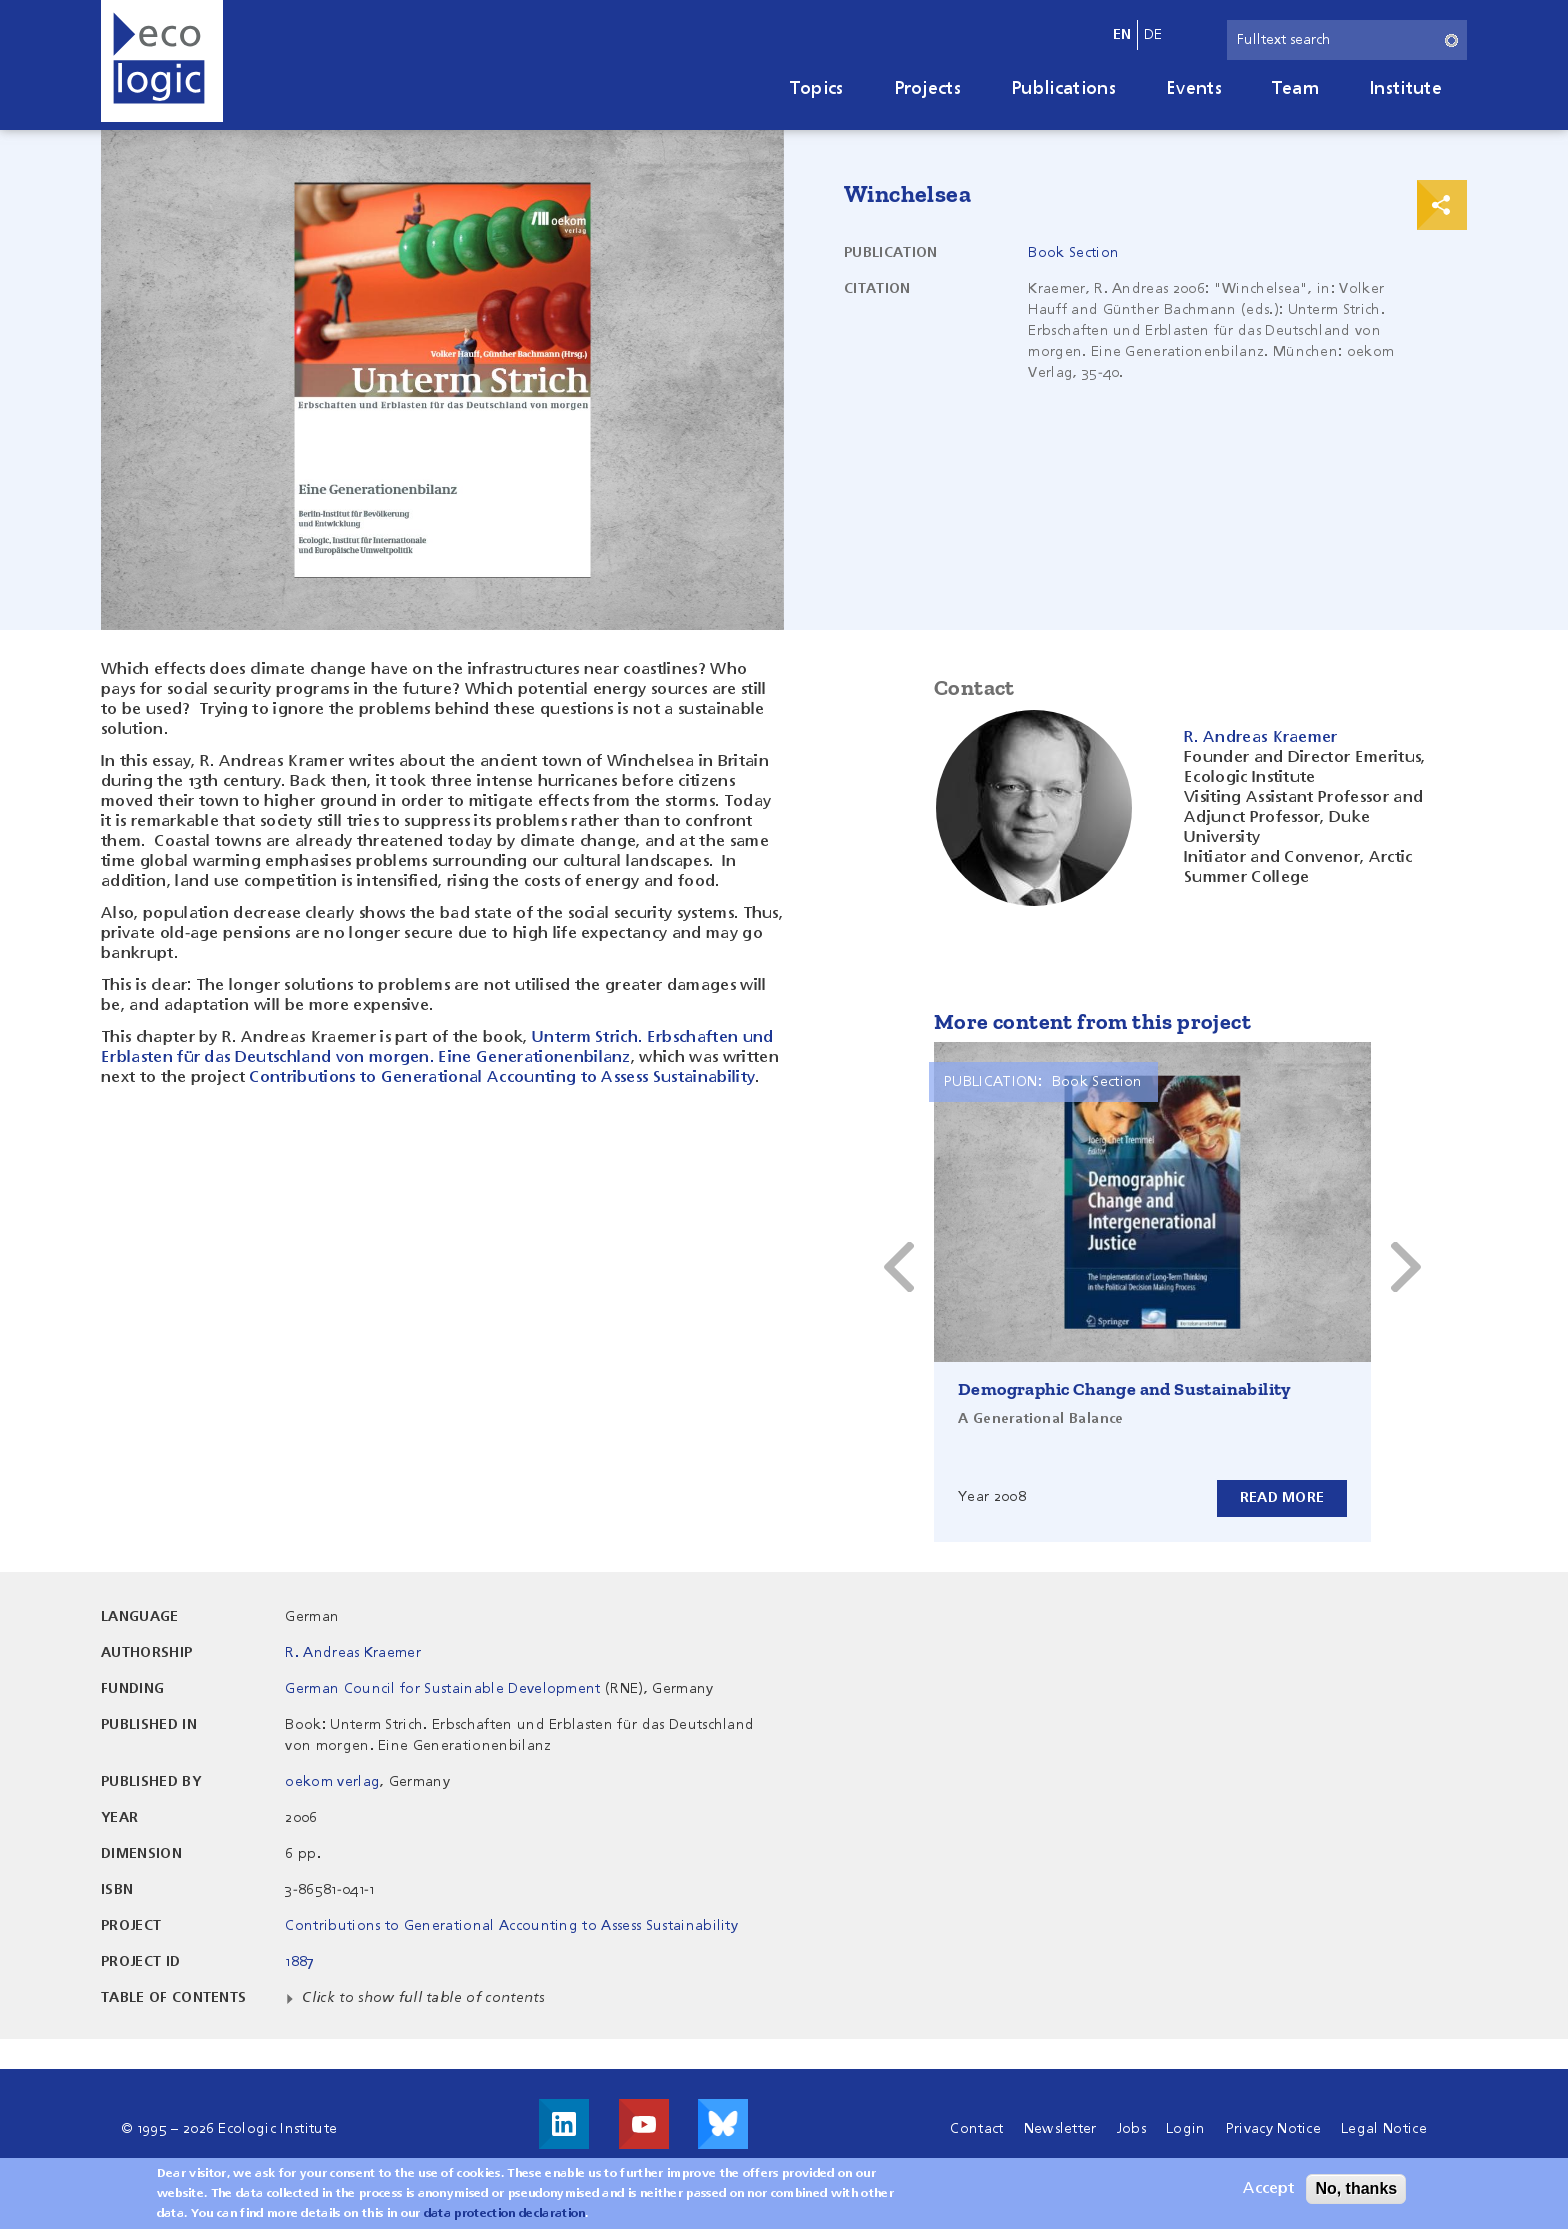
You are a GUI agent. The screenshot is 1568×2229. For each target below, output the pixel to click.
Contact (976, 2129)
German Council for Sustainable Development (442, 1689)
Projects (928, 89)
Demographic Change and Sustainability (1125, 1389)
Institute (1405, 89)
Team (1295, 89)
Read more (1281, 1498)
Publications (1063, 89)
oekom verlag (332, 1782)
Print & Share (1442, 205)
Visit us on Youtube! (644, 2124)
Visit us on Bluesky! (723, 2124)
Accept (1268, 2189)
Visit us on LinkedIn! (564, 2124)
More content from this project (1092, 1021)
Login (1186, 2129)
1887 (299, 1962)
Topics (817, 89)
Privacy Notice (1273, 2129)
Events (1194, 89)
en (1122, 35)
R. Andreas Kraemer (353, 1653)
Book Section (1073, 253)
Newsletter (1060, 2129)
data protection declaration (505, 2214)
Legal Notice (1384, 2129)
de (1153, 35)
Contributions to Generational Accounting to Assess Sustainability (502, 1078)
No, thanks (1356, 2188)
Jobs (1131, 2129)
